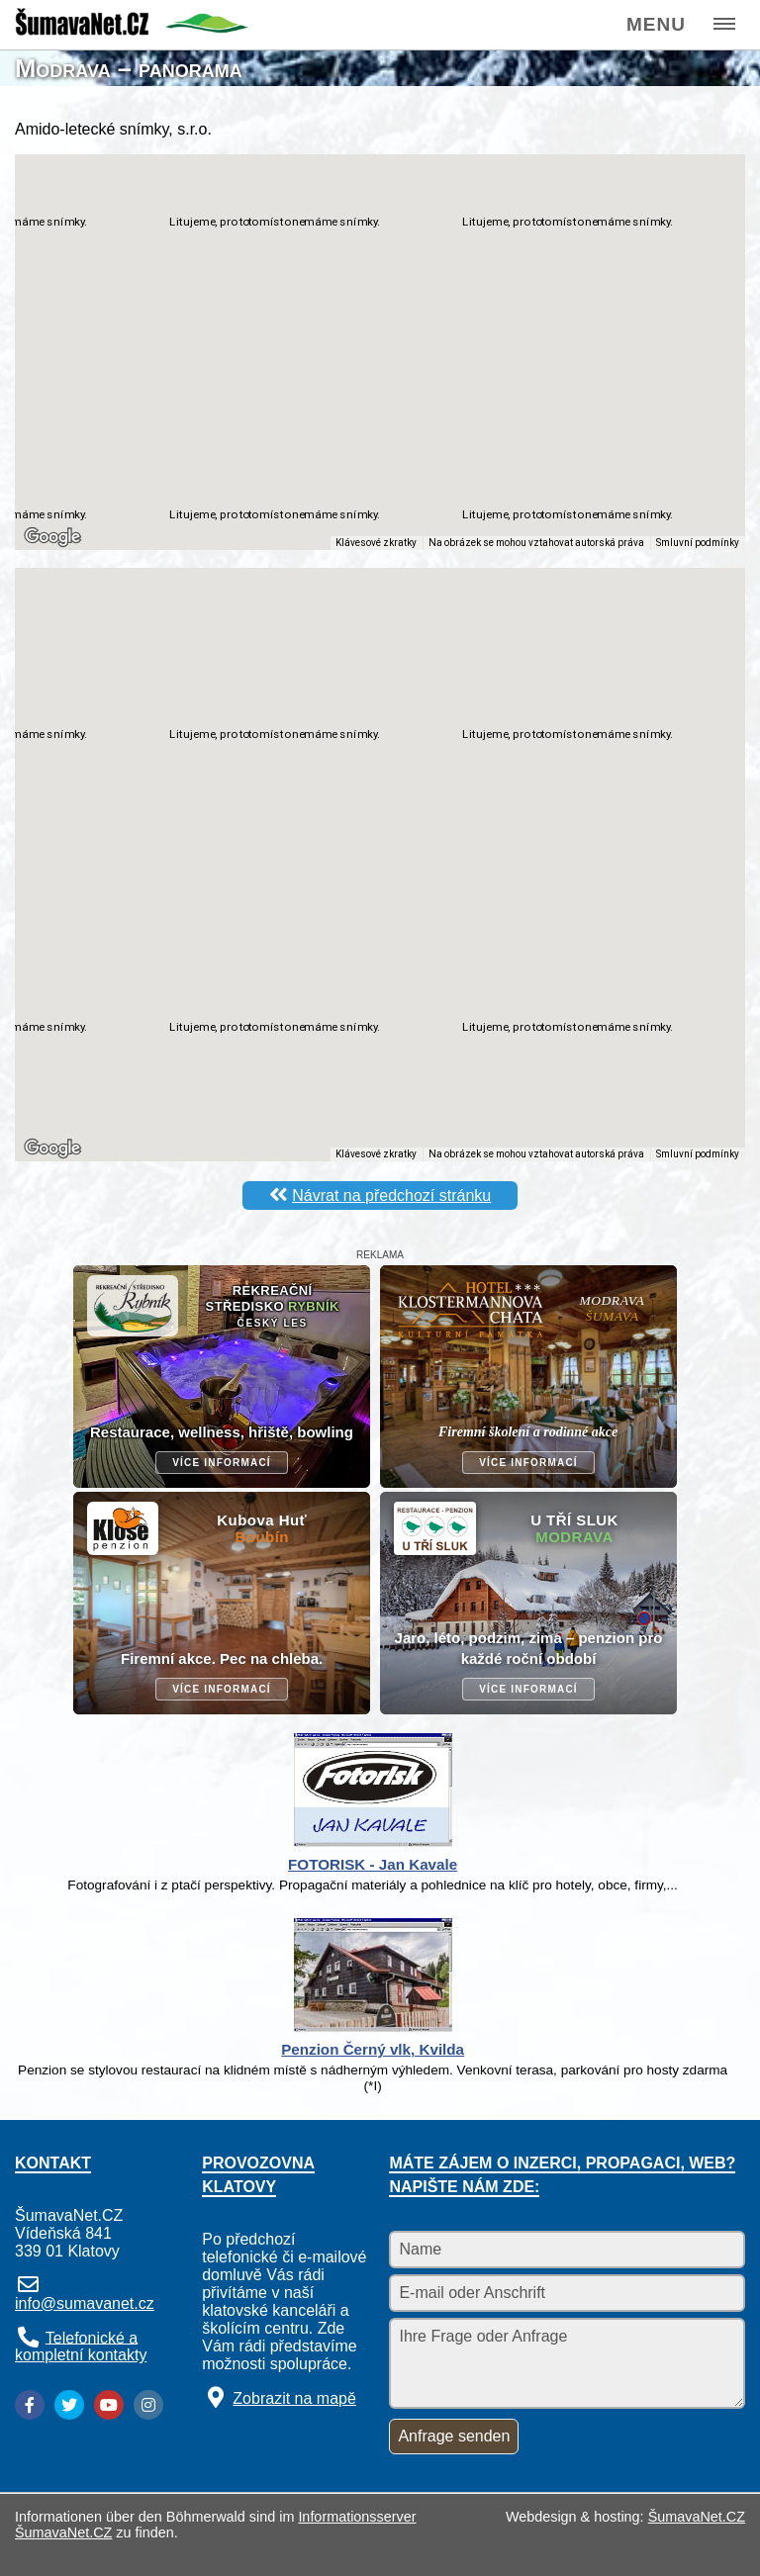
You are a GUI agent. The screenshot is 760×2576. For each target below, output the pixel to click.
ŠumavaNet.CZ (696, 2517)
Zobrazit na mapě (294, 2398)
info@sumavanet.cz (84, 2303)
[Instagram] (148, 2405)
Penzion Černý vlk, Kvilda (372, 2049)
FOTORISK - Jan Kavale (372, 1864)
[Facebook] (30, 2405)
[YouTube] (109, 2405)
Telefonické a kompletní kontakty (80, 2346)
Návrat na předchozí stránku (391, 1195)
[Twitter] (69, 2405)
